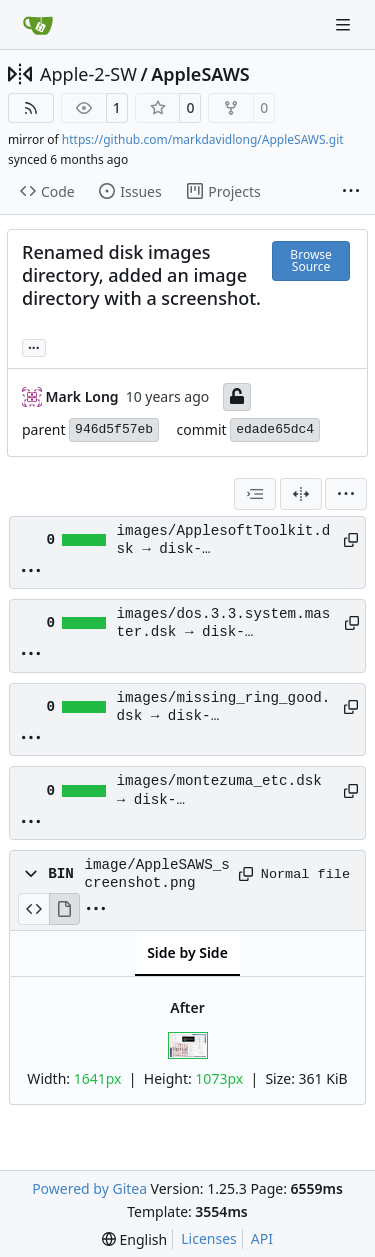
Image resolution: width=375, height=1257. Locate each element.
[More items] (351, 192)
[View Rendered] (65, 909)
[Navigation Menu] (345, 24)
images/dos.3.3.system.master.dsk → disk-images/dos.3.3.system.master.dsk (224, 624)
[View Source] (33, 909)
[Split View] (301, 494)
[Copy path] (347, 540)
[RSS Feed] (31, 108)
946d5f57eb (114, 429)
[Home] (38, 25)
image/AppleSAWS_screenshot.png (156, 874)
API (262, 1238)
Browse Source (310, 260)
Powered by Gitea (89, 1188)
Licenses (209, 1238)
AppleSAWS (200, 74)
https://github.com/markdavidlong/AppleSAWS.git (203, 139)
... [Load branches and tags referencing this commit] (34, 346)
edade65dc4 (275, 429)
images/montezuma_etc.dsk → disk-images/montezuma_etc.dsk (219, 791)
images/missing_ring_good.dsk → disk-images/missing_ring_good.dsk (224, 708)
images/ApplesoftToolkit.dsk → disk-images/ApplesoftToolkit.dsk (224, 541)
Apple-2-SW (88, 74)
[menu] (346, 494)
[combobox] (255, 494)
